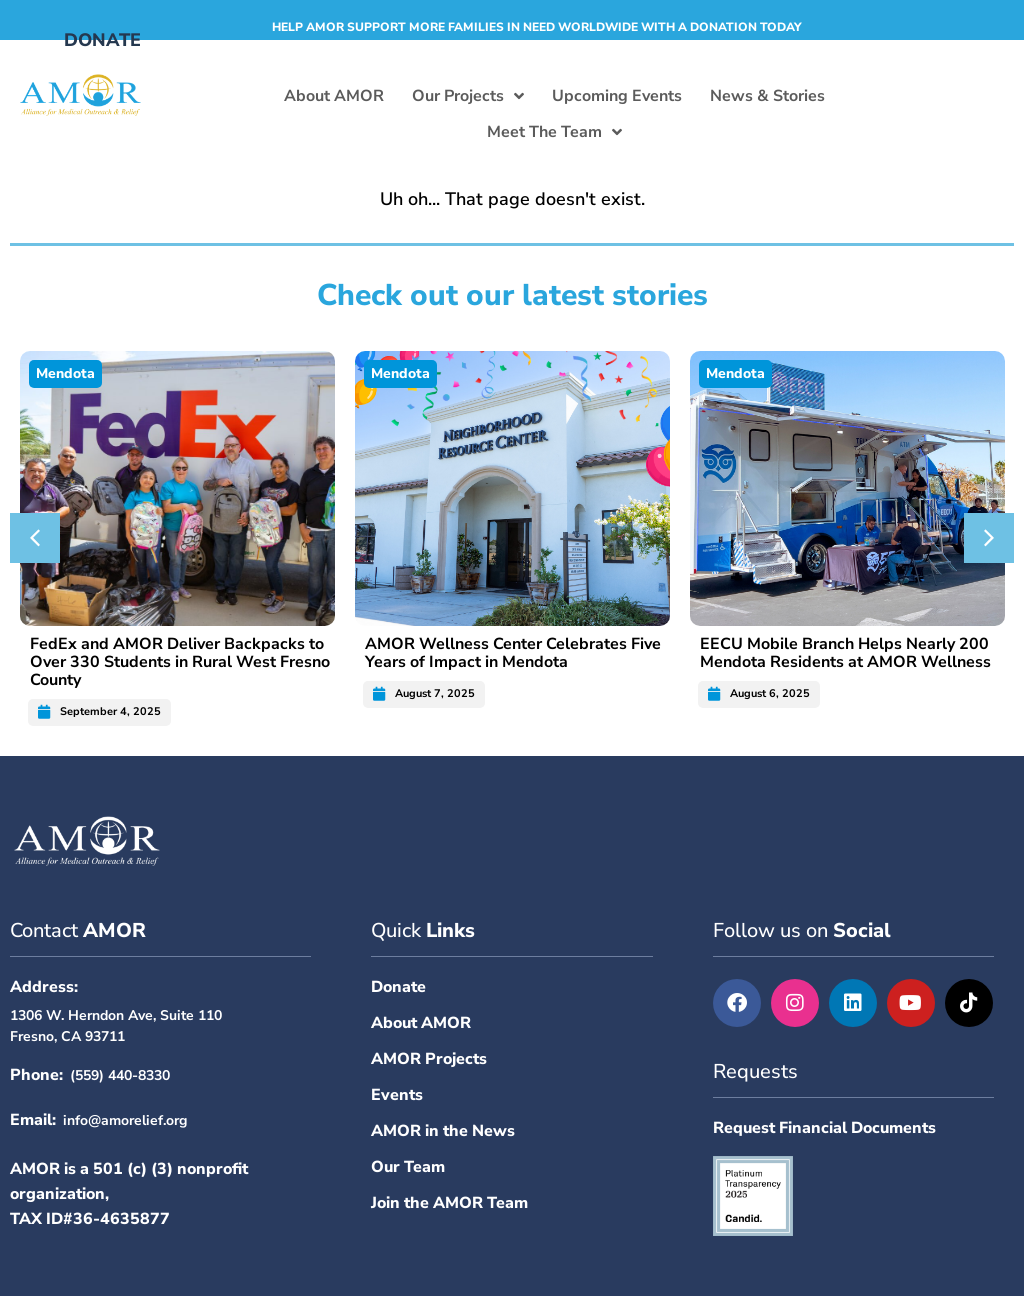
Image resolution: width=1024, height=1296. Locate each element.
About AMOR (421, 1023)
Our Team (408, 1167)
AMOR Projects (429, 1059)
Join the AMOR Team (449, 1203)
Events (397, 1095)
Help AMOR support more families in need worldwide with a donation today (537, 27)
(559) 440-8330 (120, 1075)
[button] (35, 538)
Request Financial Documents (824, 1128)
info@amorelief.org (125, 1120)
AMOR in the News (443, 1131)
